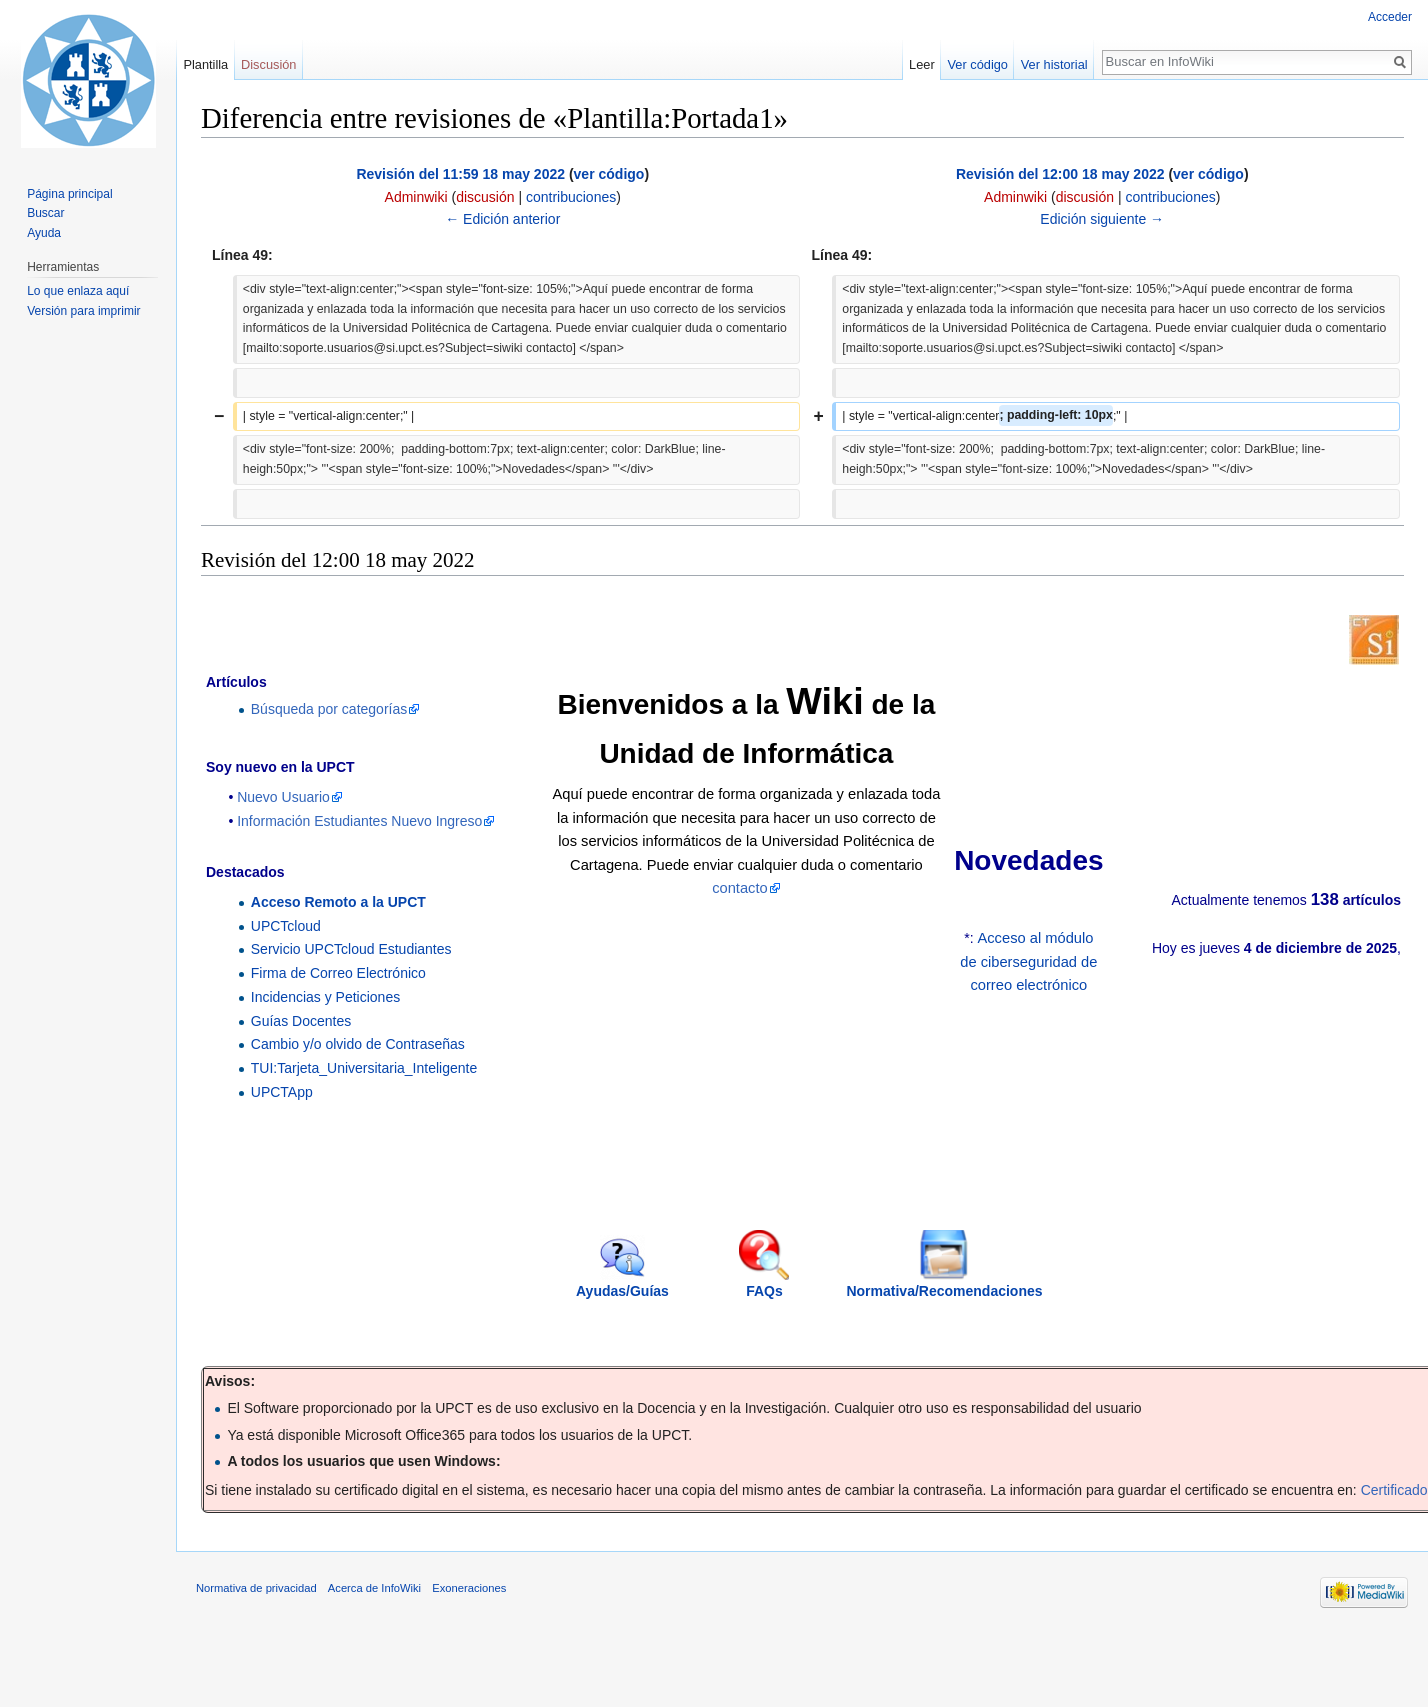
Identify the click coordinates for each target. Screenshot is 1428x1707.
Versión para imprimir (83, 311)
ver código (609, 174)
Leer (922, 64)
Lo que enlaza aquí (78, 291)
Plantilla (205, 64)
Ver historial (1054, 64)
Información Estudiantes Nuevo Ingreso (359, 821)
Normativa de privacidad (256, 1588)
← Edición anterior (502, 219)
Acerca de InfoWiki (374, 1588)
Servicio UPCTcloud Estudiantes (351, 949)
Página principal (69, 194)
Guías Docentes (301, 1021)
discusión (485, 197)
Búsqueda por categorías (329, 709)
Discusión (268, 64)
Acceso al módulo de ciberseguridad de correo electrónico (1028, 961)
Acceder (1390, 17)
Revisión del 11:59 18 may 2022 (460, 174)
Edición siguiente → (1102, 219)
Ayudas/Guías (622, 1291)
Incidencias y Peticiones (325, 997)
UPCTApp (282, 1092)
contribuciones (571, 197)
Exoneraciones (469, 1588)
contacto (740, 888)
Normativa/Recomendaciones (944, 1291)
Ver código (978, 64)
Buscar (45, 213)
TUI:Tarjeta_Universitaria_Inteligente (364, 1068)
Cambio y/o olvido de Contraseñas (358, 1044)
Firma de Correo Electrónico (338, 973)
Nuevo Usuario (283, 797)
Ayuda (44, 233)
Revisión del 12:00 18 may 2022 (1060, 174)
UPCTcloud (286, 926)
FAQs (764, 1291)
